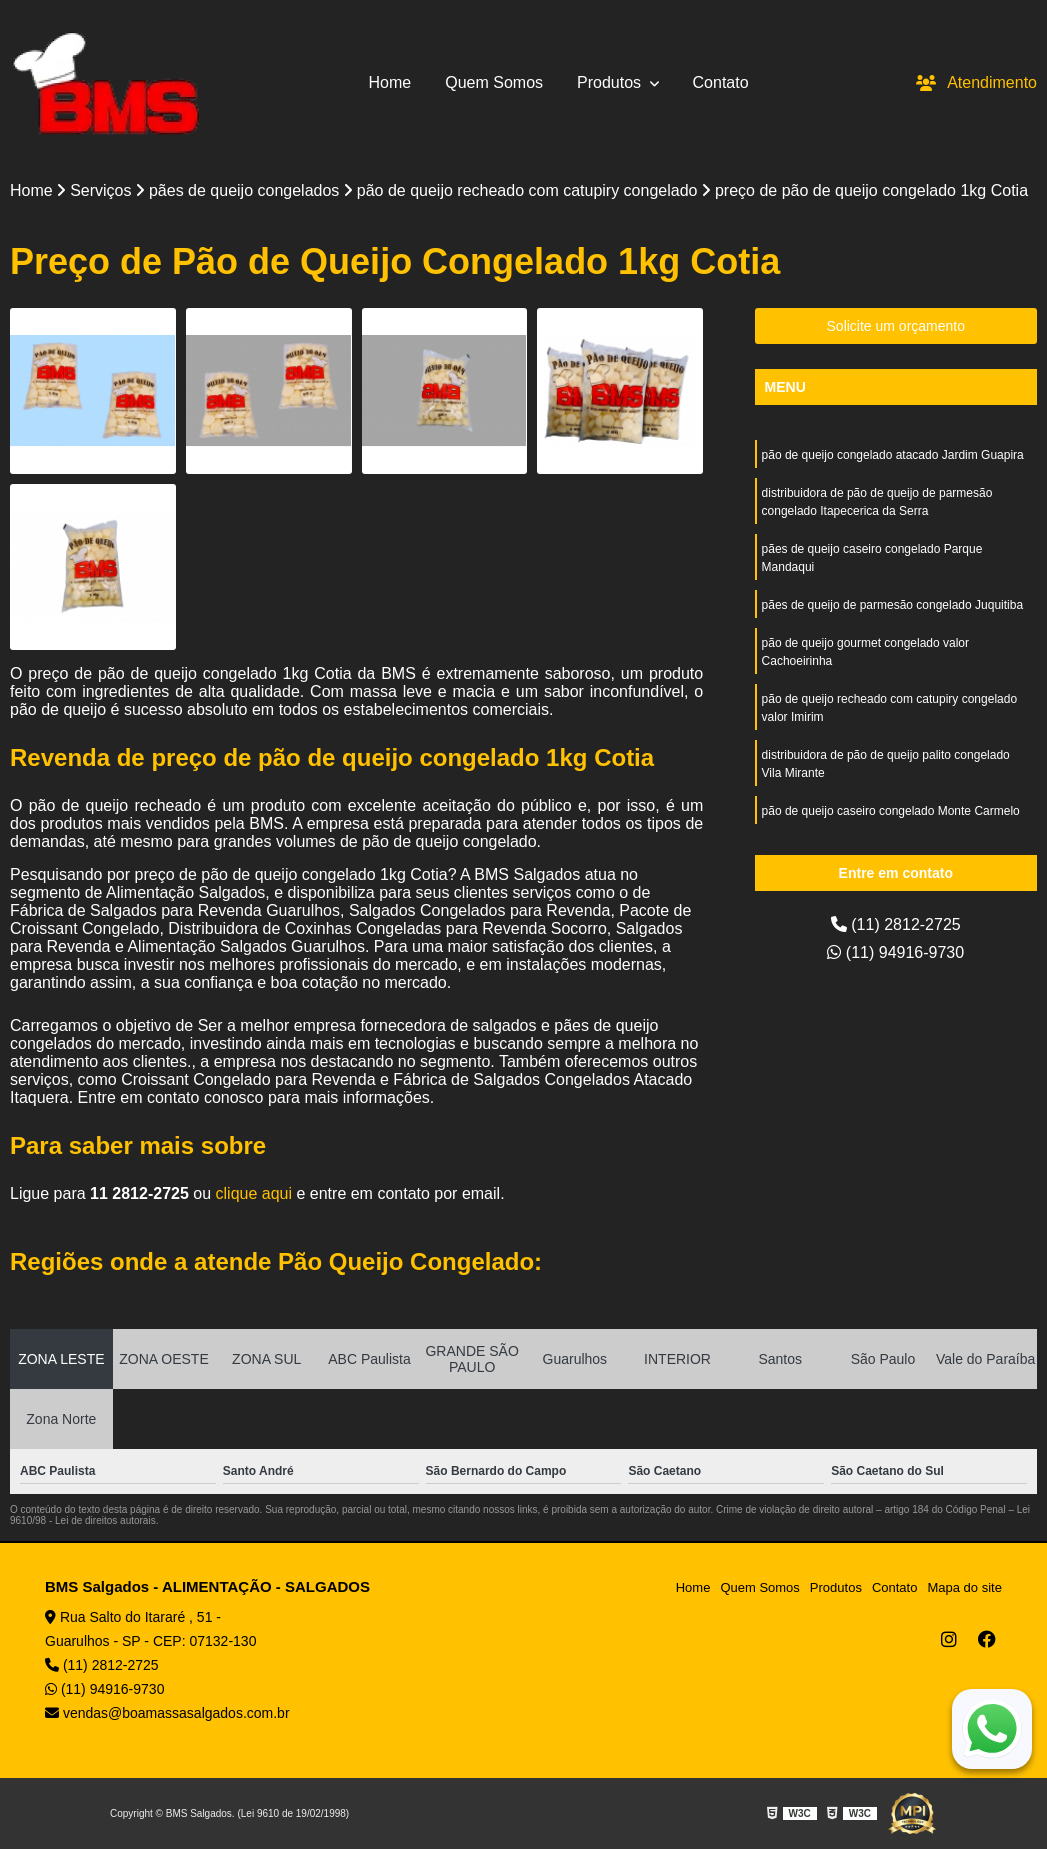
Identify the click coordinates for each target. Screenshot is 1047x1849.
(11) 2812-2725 (896, 924)
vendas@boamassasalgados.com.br (167, 1713)
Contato (721, 82)
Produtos (611, 82)
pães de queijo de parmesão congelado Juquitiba (893, 605)
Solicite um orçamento (896, 326)
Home (390, 82)
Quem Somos (494, 82)
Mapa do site (964, 1587)
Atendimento (976, 82)
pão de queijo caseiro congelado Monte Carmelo (891, 811)
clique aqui (254, 1193)
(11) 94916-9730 (895, 952)
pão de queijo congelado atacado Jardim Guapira (893, 455)
